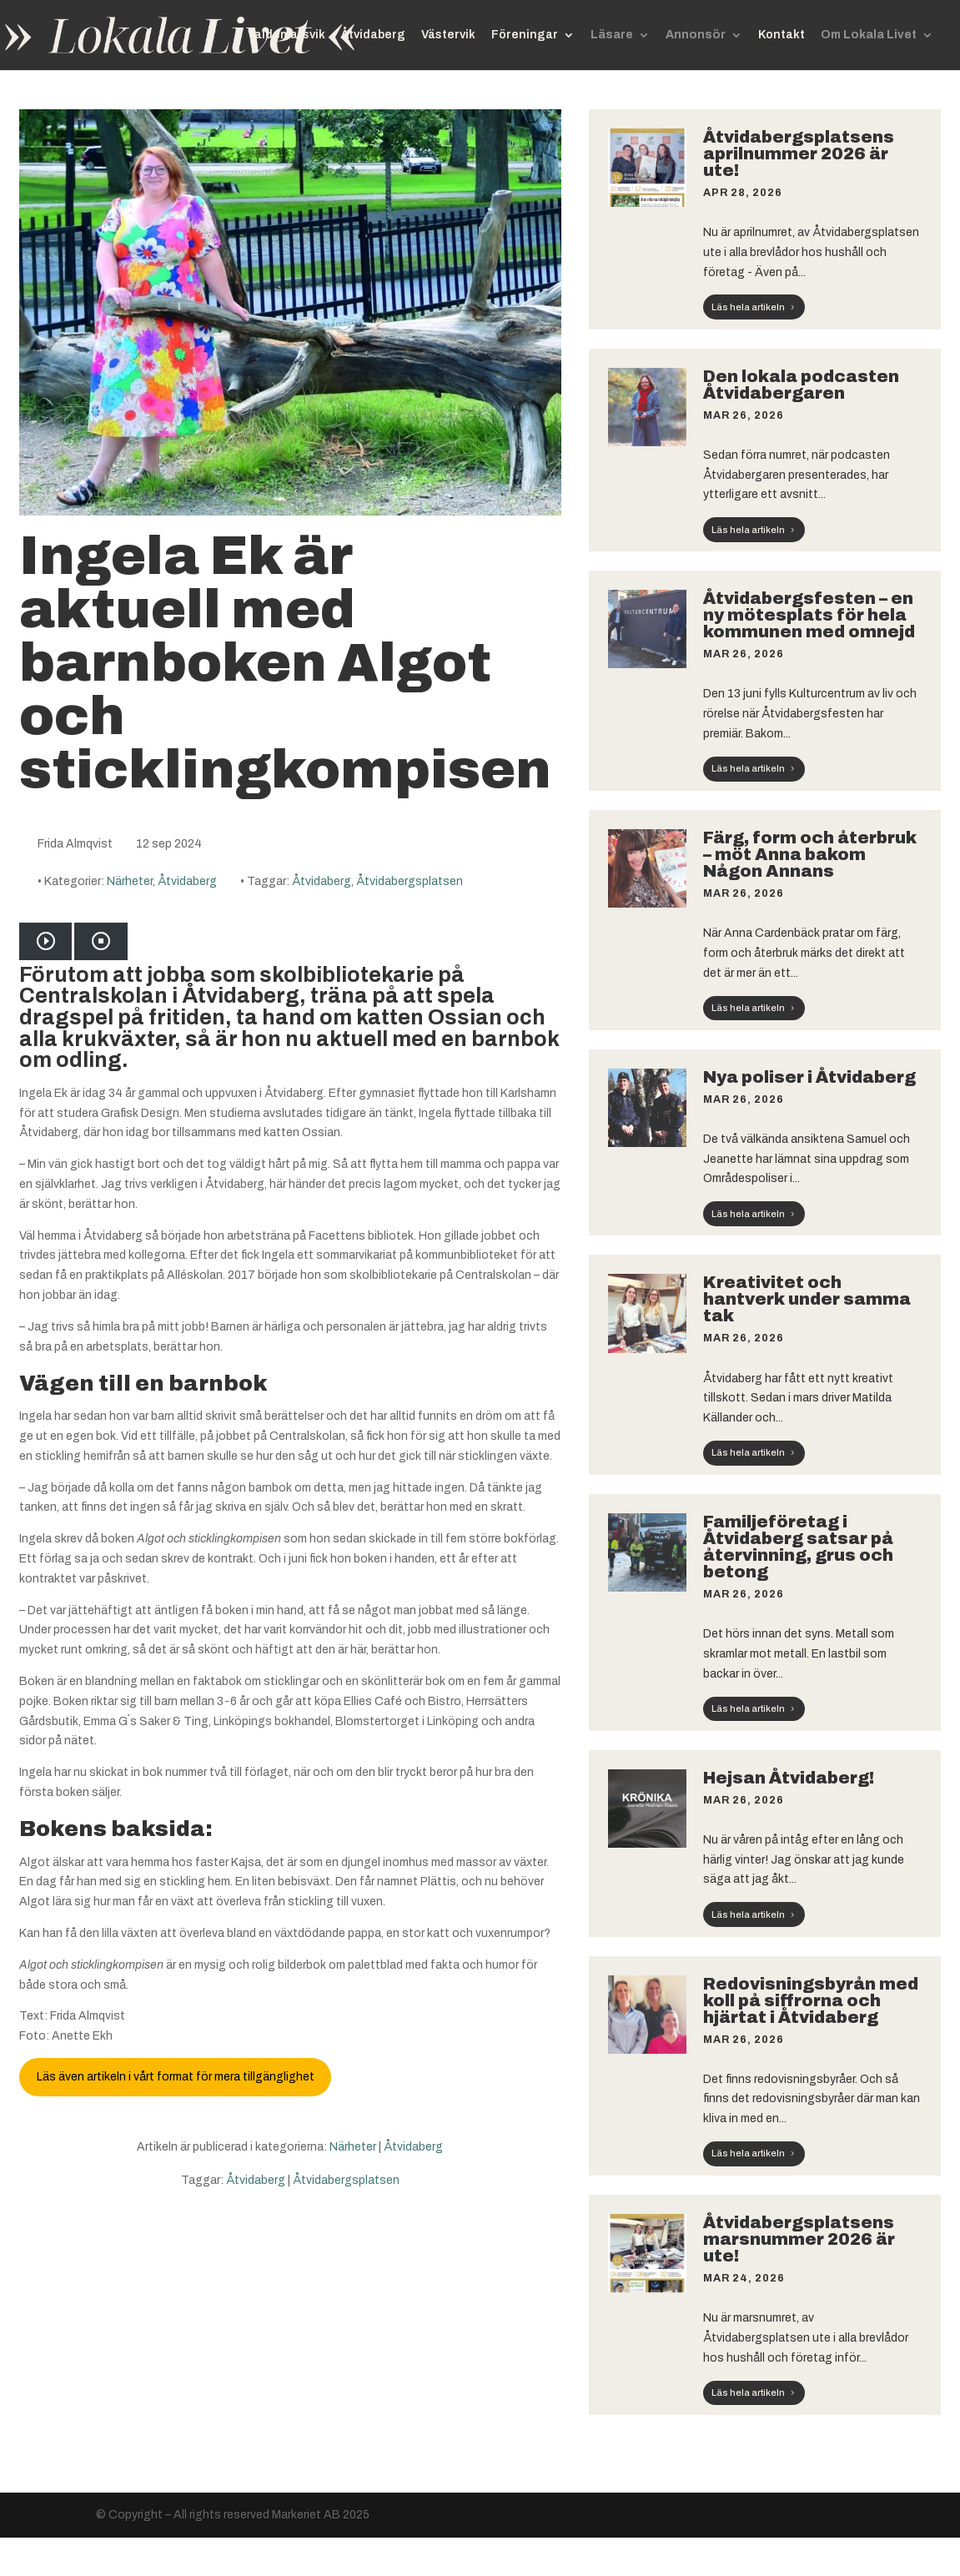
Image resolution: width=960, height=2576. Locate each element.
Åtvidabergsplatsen (409, 881)
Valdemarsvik (286, 35)
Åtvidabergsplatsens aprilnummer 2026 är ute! (798, 153)
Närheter (130, 881)
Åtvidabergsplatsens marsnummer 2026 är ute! (799, 2239)
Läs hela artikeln (748, 307)
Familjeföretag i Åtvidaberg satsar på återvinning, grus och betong (798, 1546)
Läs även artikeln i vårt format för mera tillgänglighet (175, 2076)
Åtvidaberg (373, 35)
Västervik (448, 35)
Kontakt (781, 35)
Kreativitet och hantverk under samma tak (807, 1299)
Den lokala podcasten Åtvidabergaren (801, 384)
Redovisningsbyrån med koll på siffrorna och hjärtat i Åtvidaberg (810, 2000)
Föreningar (524, 35)
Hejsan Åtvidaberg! (788, 1777)
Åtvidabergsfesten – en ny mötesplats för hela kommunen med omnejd (812, 615)
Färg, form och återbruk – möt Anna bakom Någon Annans (810, 854)
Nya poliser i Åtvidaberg (811, 1077)
